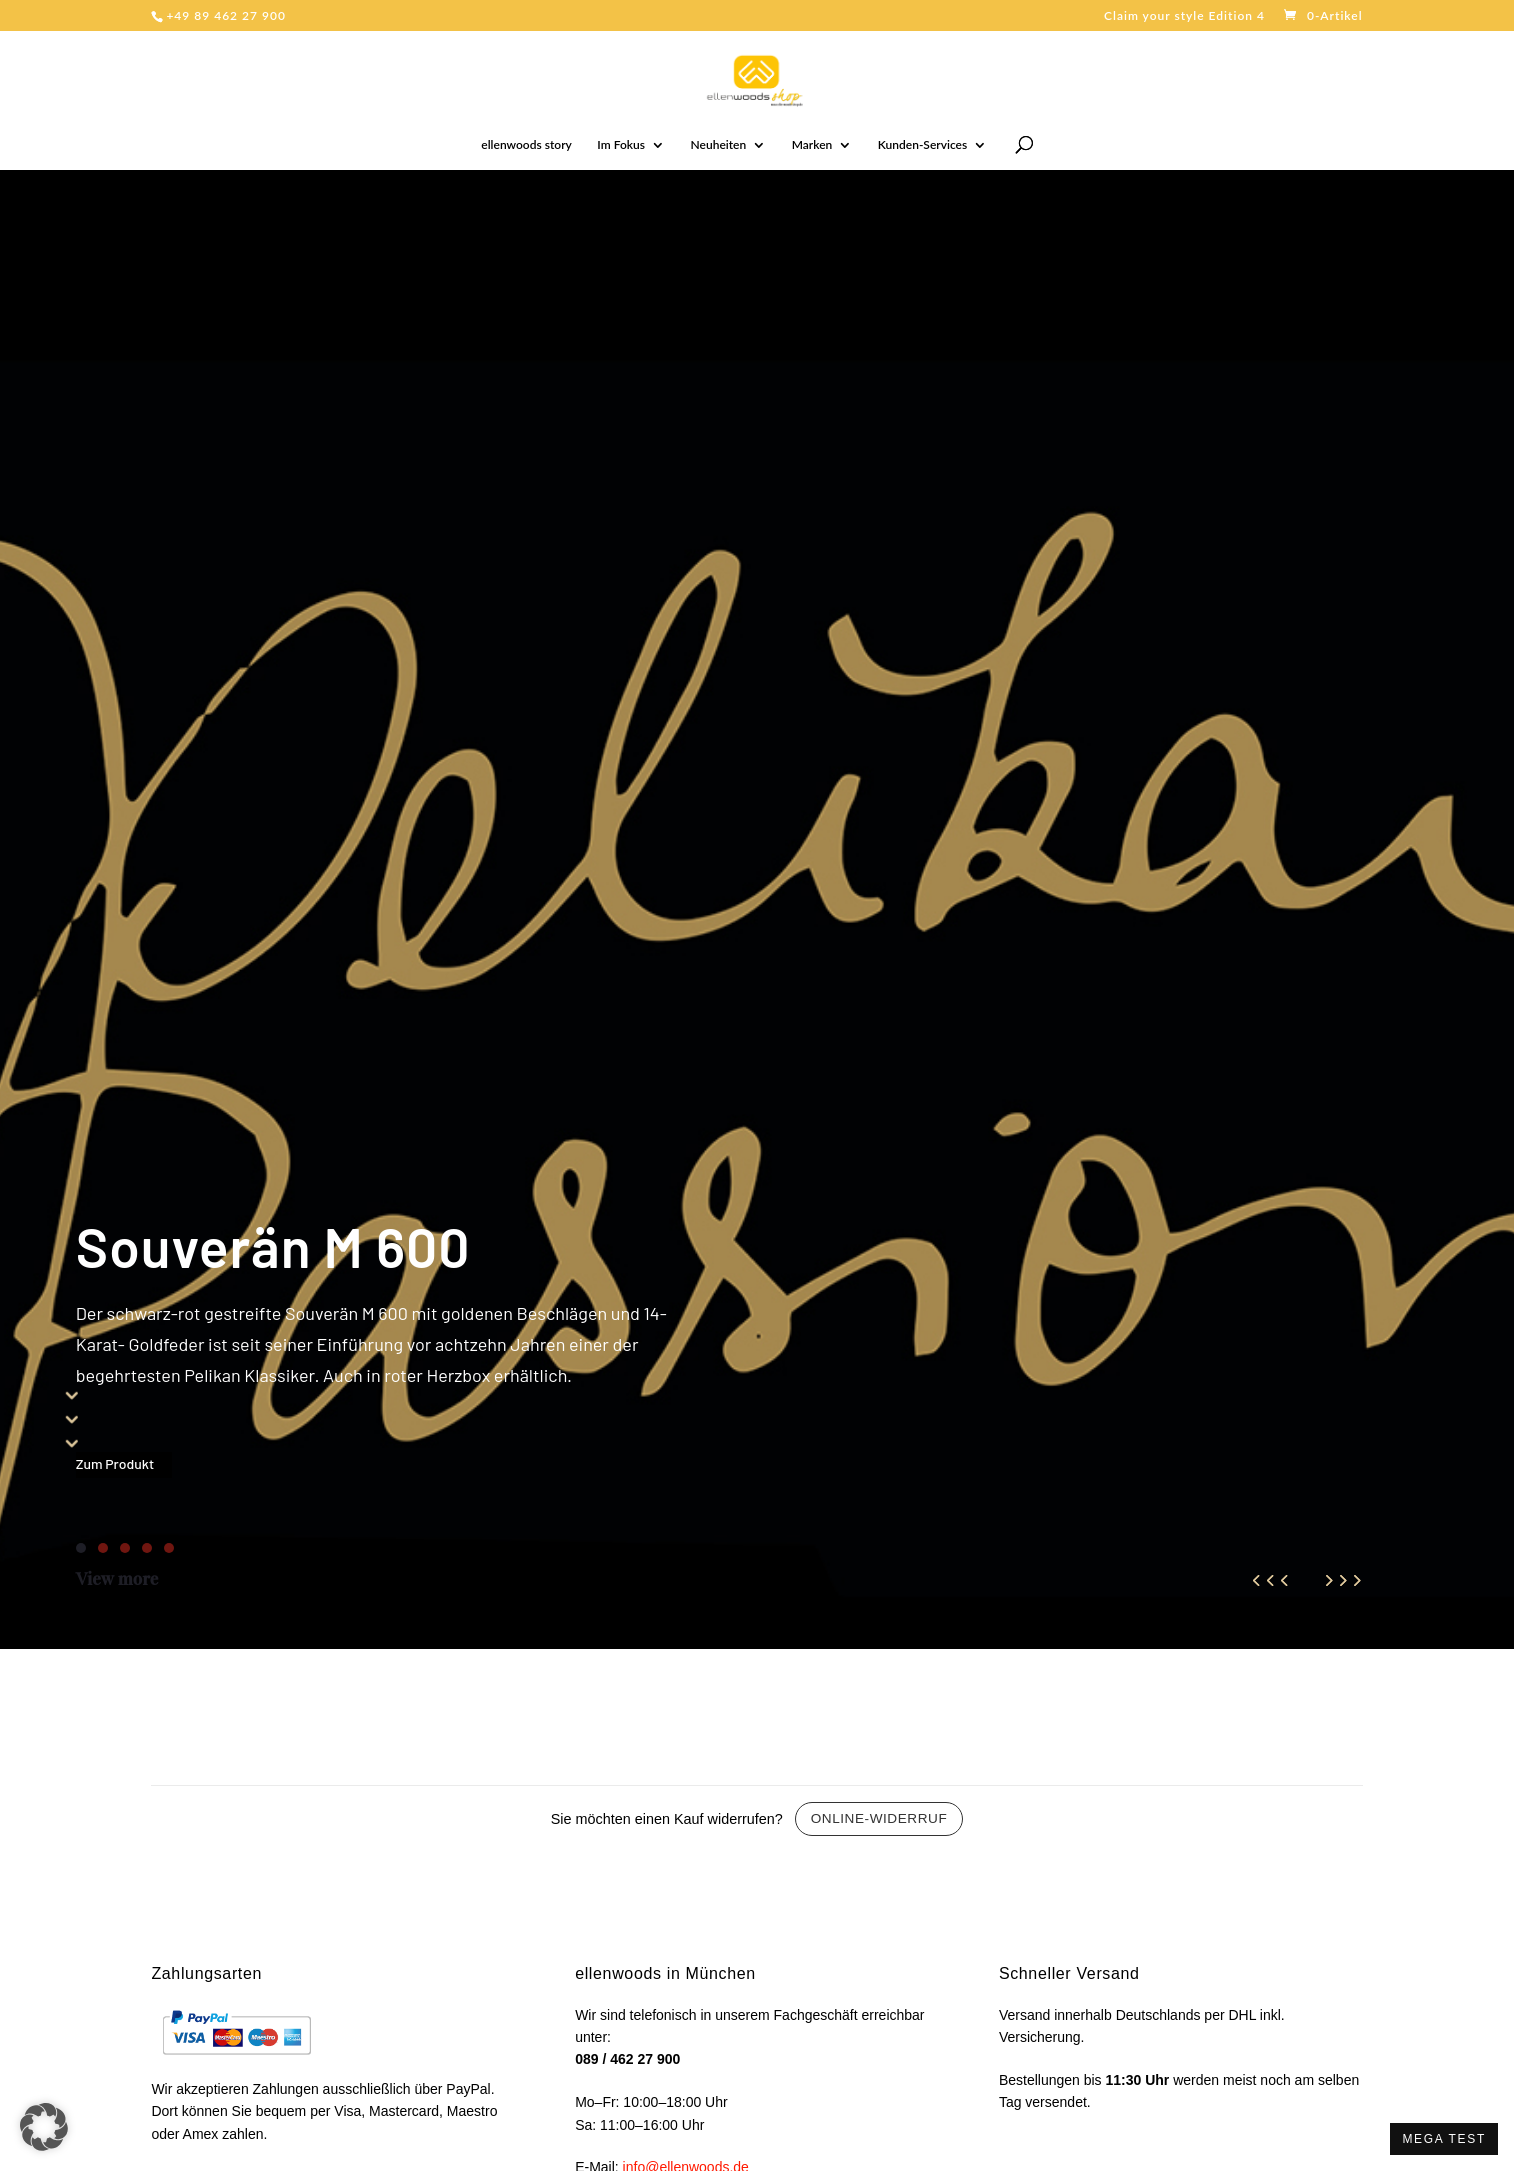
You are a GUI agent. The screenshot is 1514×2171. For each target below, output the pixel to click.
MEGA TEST (1444, 2139)
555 (72, 1418)
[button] (44, 2127)
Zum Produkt (115, 1463)
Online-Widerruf (879, 1818)
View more (117, 1579)
